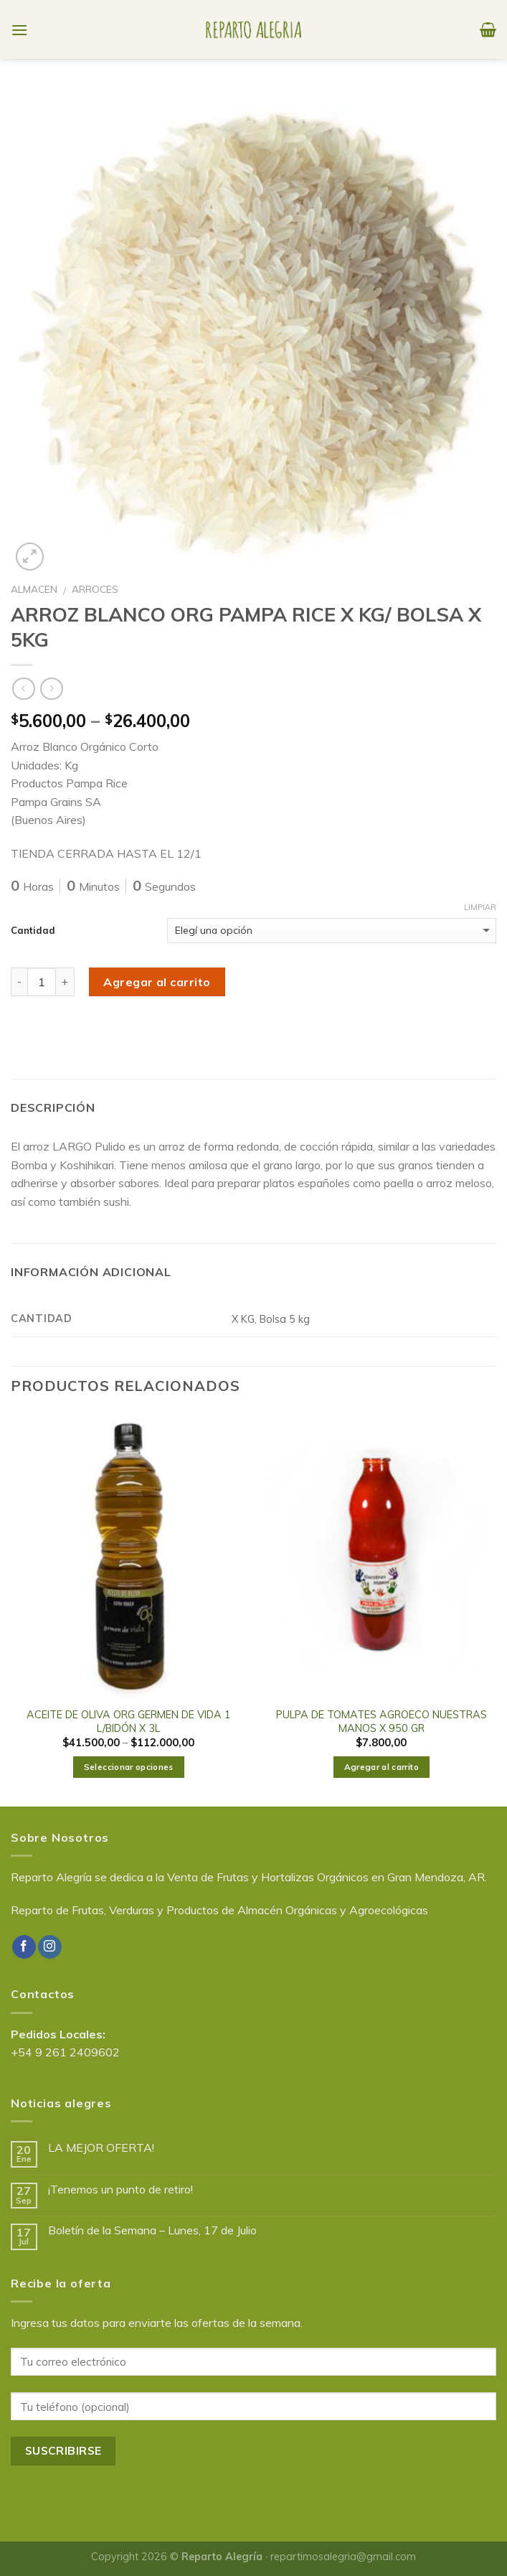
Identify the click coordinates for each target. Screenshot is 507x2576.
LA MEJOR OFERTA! (101, 2148)
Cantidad (33, 930)
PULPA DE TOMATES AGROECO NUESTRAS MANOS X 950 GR (381, 1721)
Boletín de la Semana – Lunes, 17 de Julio (152, 2230)
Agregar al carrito (157, 982)
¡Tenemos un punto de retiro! (120, 2189)
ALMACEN (34, 589)
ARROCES (95, 589)
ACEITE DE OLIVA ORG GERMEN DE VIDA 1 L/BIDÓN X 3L (129, 1721)
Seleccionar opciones (129, 1766)
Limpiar (480, 907)
